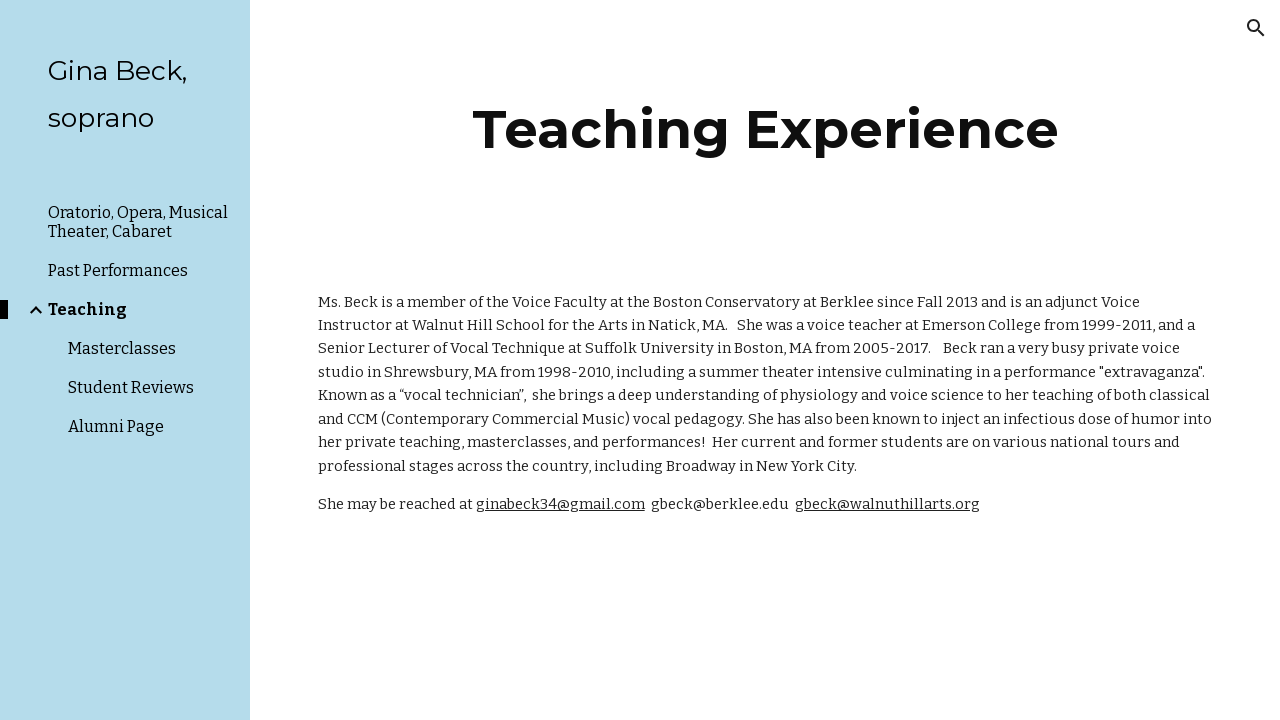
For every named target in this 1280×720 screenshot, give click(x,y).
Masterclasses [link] (122, 348)
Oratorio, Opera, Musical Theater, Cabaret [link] (138, 222)
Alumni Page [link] (116, 426)
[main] (765, 129)
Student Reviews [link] (131, 387)
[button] (1256, 28)
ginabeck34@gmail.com (560, 504)
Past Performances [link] (118, 270)
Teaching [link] (87, 309)
